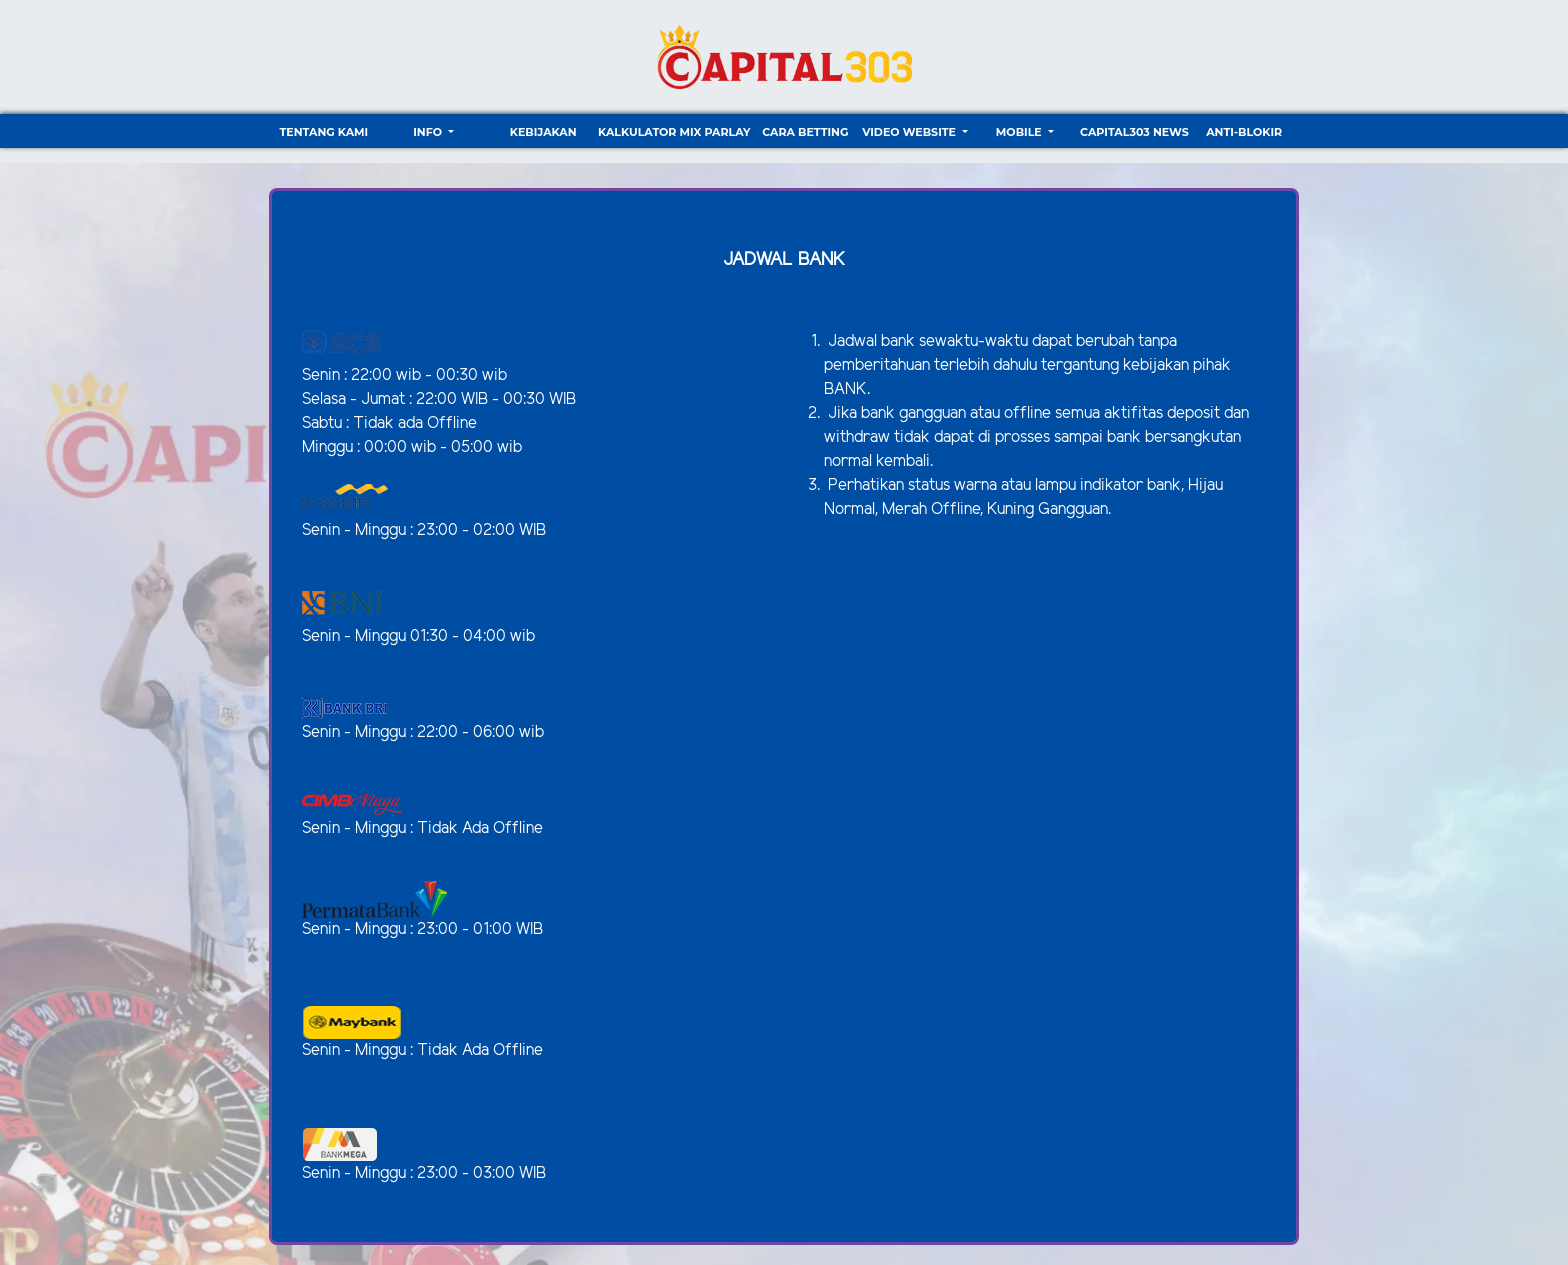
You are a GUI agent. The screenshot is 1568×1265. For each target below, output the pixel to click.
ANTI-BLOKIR (1244, 132)
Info (429, 132)
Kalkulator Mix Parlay (674, 132)
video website (910, 132)
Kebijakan (543, 132)
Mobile (1020, 132)
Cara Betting (805, 132)
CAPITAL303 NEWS (1134, 132)
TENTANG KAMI (323, 132)
